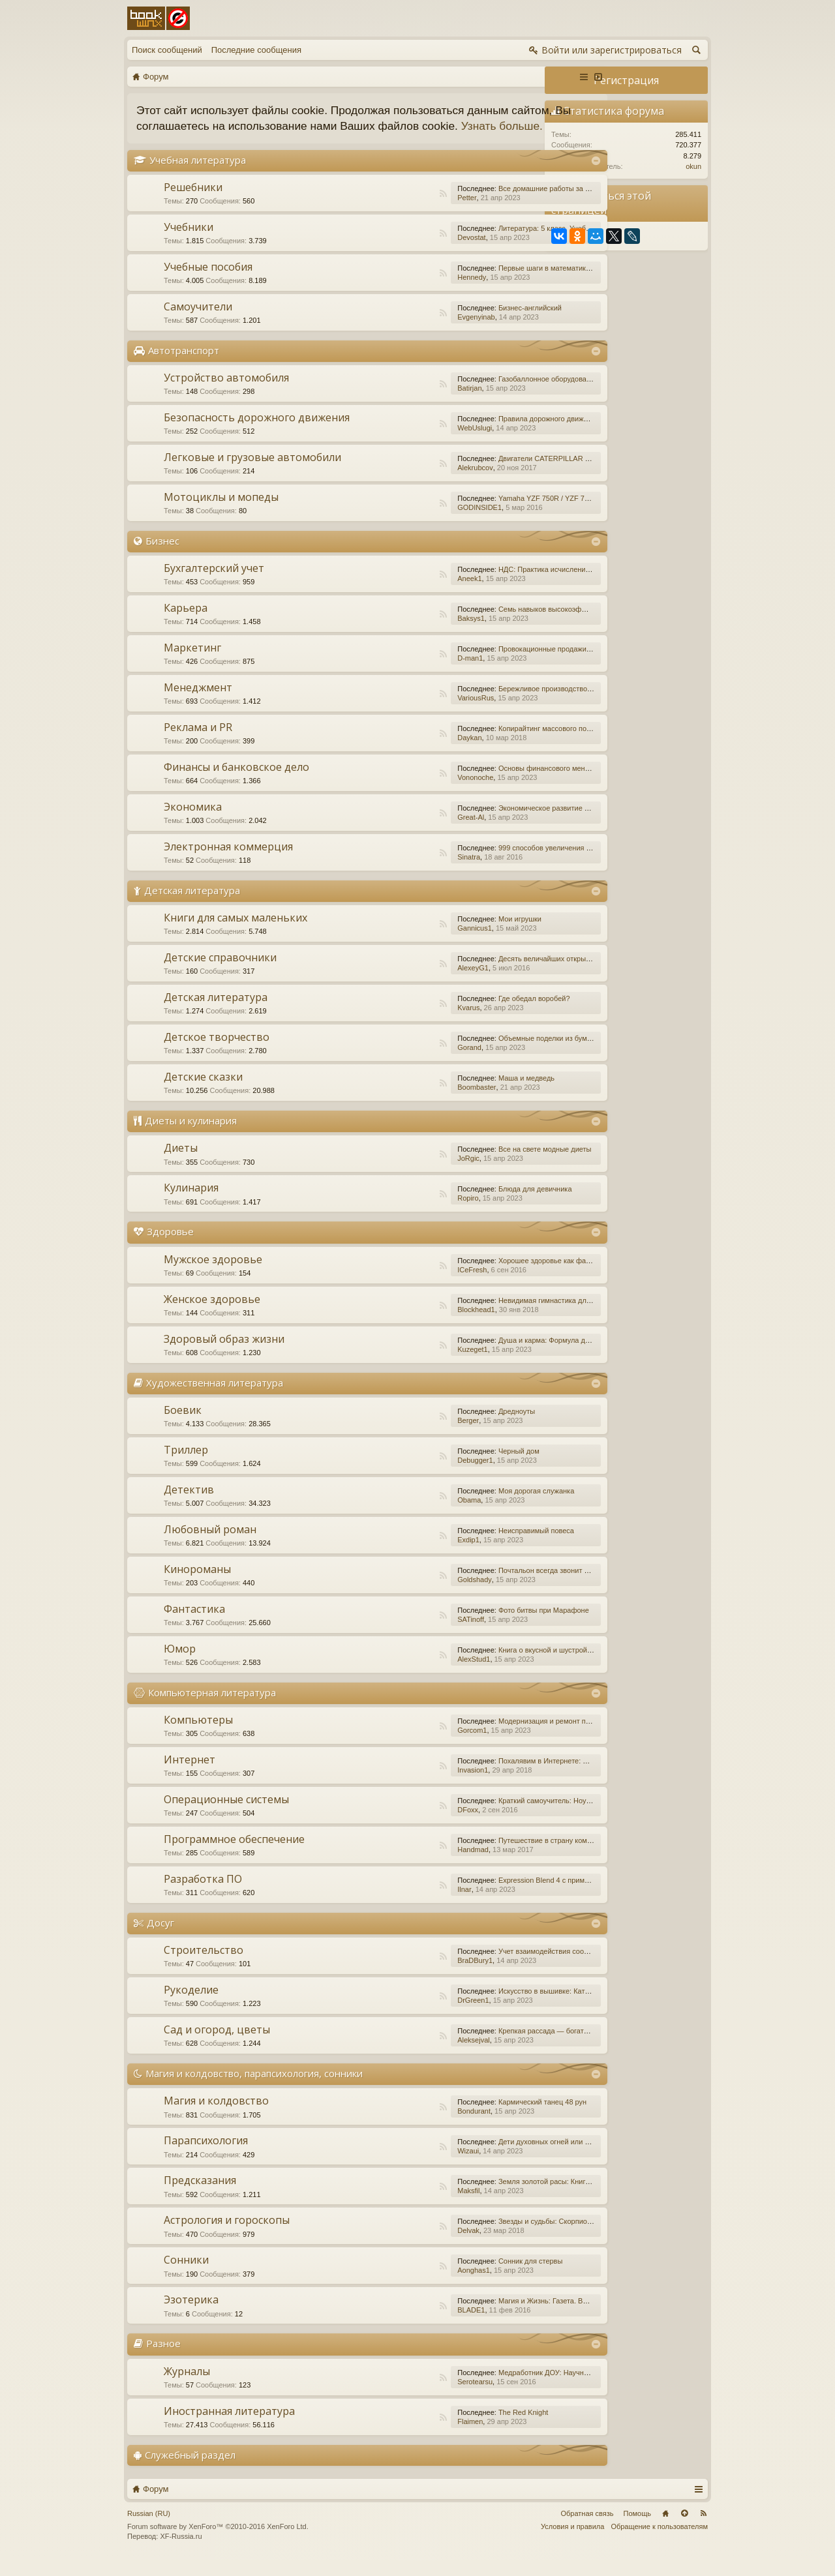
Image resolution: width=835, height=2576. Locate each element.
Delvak (399, 2247)
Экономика (193, 822)
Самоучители (198, 322)
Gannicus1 (405, 944)
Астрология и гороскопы (227, 2236)
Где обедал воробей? (465, 1015)
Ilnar (395, 1905)
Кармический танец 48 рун (473, 2118)
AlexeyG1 (403, 984)
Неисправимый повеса (467, 1546)
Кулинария (191, 1204)
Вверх (684, 2529)
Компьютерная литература (212, 1708)
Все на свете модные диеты (476, 1165)
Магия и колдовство (216, 2117)
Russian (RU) (148, 2529)
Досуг (160, 1938)
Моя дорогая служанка (467, 1506)
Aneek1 (400, 594)
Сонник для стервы (461, 2277)
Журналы (187, 2387)
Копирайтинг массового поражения (487, 744)
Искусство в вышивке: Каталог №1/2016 (495, 2007)
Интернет (189, 1775)
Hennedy (402, 293)
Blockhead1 (407, 1325)
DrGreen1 (403, 2016)
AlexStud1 (404, 1675)
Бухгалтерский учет (214, 584)
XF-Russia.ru (181, 2552)
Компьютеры (198, 1735)
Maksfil (399, 2207)
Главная (665, 2529)
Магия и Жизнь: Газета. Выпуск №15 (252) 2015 (508, 2317)
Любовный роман (210, 1545)
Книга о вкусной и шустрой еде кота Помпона (504, 1666)
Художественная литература (214, 1398)
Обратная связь (586, 2529)
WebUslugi (405, 443)
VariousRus (406, 713)
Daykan (400, 753)
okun (693, 166)
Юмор (180, 1664)
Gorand (400, 1064)
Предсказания (200, 2196)
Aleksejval (404, 2055)
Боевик (183, 1425)
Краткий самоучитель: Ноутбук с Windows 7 (501, 1816)
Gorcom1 (403, 1746)
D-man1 (401, 674)
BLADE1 (402, 2326)
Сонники (186, 2276)
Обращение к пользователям (659, 2542)
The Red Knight (454, 2428)
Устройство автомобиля (226, 393)
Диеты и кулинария (191, 1136)
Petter (397, 213)
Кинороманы (197, 1585)
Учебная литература (197, 175)
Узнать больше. (216, 142)
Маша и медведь (457, 1094)
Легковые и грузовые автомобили (252, 473)
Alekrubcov (405, 483)
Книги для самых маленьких (235, 934)
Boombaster (407, 1103)
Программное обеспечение (234, 1855)
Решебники (193, 203)
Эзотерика (191, 2316)
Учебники (188, 242)
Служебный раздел (190, 2470)
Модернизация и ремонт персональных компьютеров (518, 1737)
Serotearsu (405, 2397)
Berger (399, 1436)
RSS (374, 209)
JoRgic (399, 1174)
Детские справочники (220, 973)
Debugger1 (405, 1476)
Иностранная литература (229, 2426)
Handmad (403, 1865)
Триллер (186, 1465)
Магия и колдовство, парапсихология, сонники (254, 2088)
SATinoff (401, 1635)
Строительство (203, 1965)
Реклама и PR (198, 743)
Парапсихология (206, 2156)
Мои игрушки (450, 935)
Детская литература (192, 905)
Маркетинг (192, 663)
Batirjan (400, 404)
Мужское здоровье (213, 1275)
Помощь (638, 2529)
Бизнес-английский (461, 323)
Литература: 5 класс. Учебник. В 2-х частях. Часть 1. (516, 244)
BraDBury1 (405, 1976)
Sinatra (399, 872)
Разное (163, 2359)
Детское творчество (216, 1053)
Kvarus (399, 1024)
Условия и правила (572, 2542)
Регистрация (626, 80)
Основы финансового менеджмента (489, 784)
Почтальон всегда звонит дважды (485, 1586)
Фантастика (194, 1624)
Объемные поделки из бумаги (478, 1054)
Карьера (185, 623)
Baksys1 (402, 634)
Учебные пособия (208, 282)
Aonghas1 (404, 2286)
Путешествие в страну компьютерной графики (506, 1856)
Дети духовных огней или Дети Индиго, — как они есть (520, 2158)
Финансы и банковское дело (236, 782)
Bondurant (404, 2127)
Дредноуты (447, 1427)
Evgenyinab (407, 333)
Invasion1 (403, 1786)
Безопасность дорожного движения (257, 433)
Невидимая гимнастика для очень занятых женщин (514, 1316)
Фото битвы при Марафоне (474, 1626)
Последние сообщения (256, 50)
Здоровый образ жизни (224, 1354)
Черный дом (449, 1467)
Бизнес (162, 556)
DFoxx (398, 1825)
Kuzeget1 (403, 1365)
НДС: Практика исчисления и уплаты (491, 585)
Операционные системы (226, 1815)
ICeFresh (403, 1285)
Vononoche (406, 793)
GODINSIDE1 (410, 523)
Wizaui (399, 2167)
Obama (400, 1516)
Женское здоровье (212, 1315)
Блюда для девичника (466, 1205)
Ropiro (398, 1214)
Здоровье (170, 1247)
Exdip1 (399, 1555)
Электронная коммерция (228, 862)
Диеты (181, 1164)
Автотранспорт (183, 365)
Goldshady (405, 1595)
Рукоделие (191, 2005)
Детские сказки (203, 1093)
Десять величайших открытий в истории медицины (514, 975)
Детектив (189, 1505)
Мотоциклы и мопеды (221, 512)
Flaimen (401, 2437)
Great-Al (401, 833)
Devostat (402, 253)
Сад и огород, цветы (217, 2045)
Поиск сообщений (167, 50)
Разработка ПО (203, 1894)
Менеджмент (198, 703)
